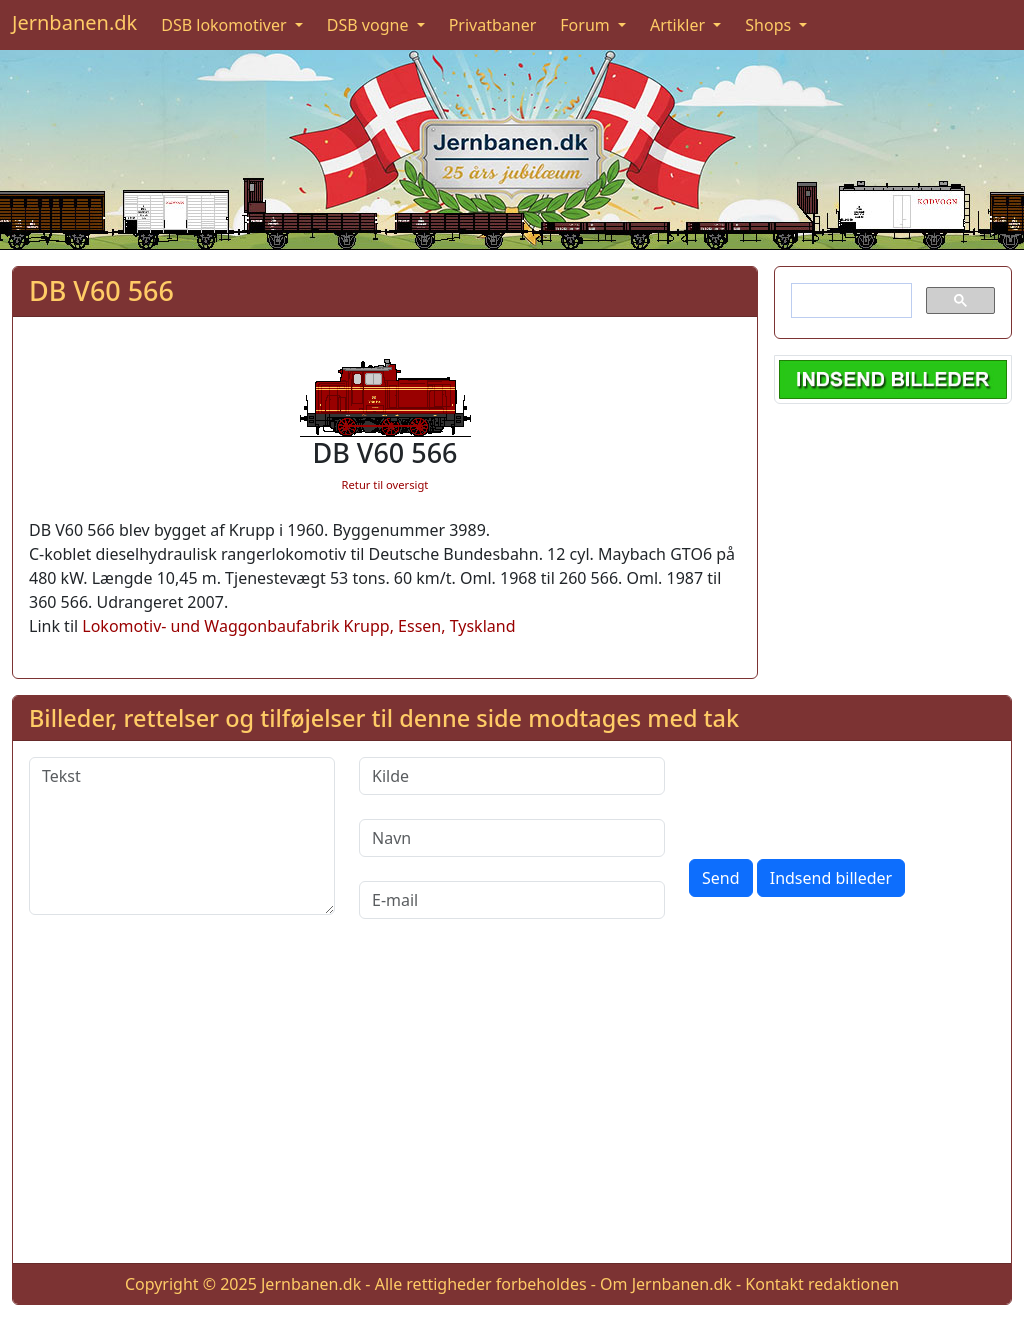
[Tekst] (182, 836)
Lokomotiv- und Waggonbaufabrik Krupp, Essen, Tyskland (298, 626)
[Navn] (512, 838)
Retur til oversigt (385, 484)
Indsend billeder (831, 878)
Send (721, 878)
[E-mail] (512, 900)
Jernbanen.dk (74, 22)
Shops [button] (770, 25)
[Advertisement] (512, 1107)
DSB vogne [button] (370, 25)
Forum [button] (587, 25)
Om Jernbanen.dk (666, 1284)
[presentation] (841, 796)
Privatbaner (493, 25)
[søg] (849, 301)
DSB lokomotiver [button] (226, 25)
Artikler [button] (679, 25)
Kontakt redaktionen (822, 1284)
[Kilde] (512, 776)
